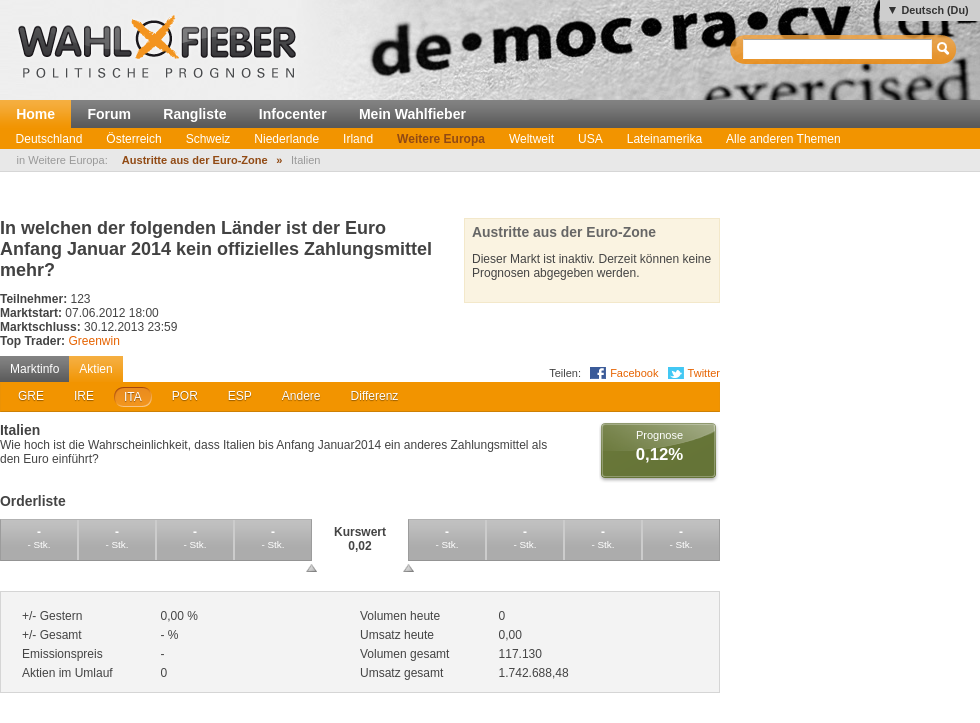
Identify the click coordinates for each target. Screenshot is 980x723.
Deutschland (49, 139)
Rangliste (194, 114)
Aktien (95, 369)
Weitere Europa (441, 139)
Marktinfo (34, 369)
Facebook (634, 373)
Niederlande (286, 139)
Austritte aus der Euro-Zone (195, 160)
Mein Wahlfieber (412, 114)
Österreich (133, 139)
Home (35, 114)
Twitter (704, 373)
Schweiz (208, 139)
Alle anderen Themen (783, 139)
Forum (109, 114)
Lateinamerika (664, 139)
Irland (358, 139)
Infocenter (293, 114)
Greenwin (93, 341)
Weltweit (531, 139)
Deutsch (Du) (934, 10)
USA (590, 139)
